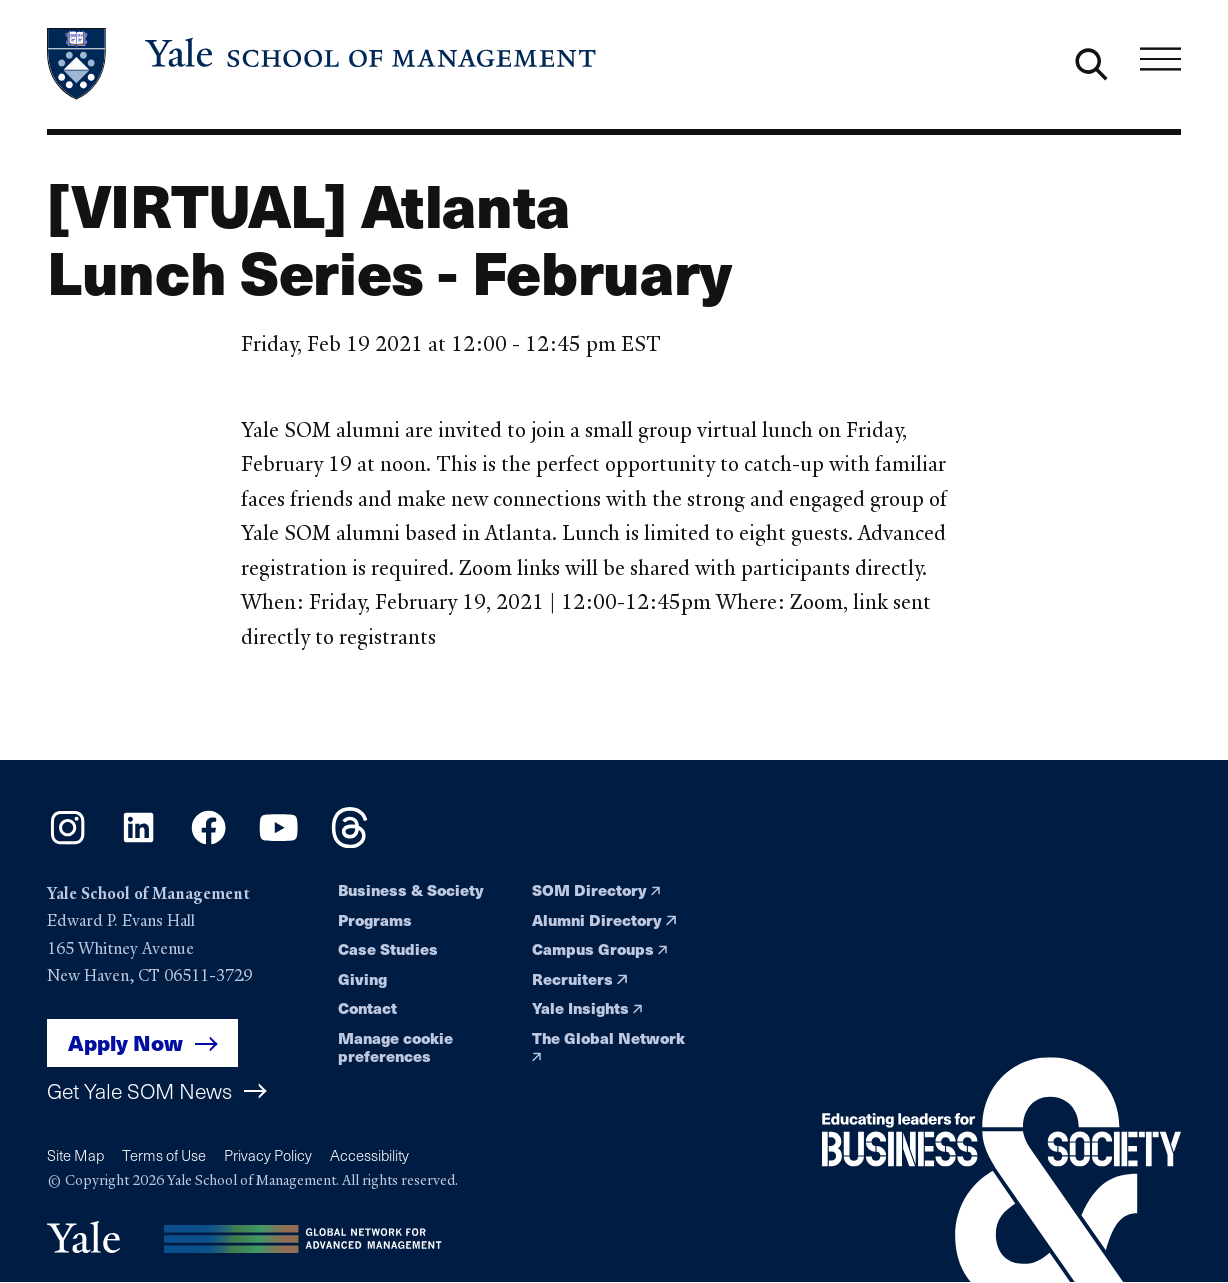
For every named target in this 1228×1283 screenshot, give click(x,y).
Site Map (75, 1155)
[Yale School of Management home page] (323, 64)
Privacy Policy (268, 1155)
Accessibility (369, 1155)
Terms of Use (164, 1155)
